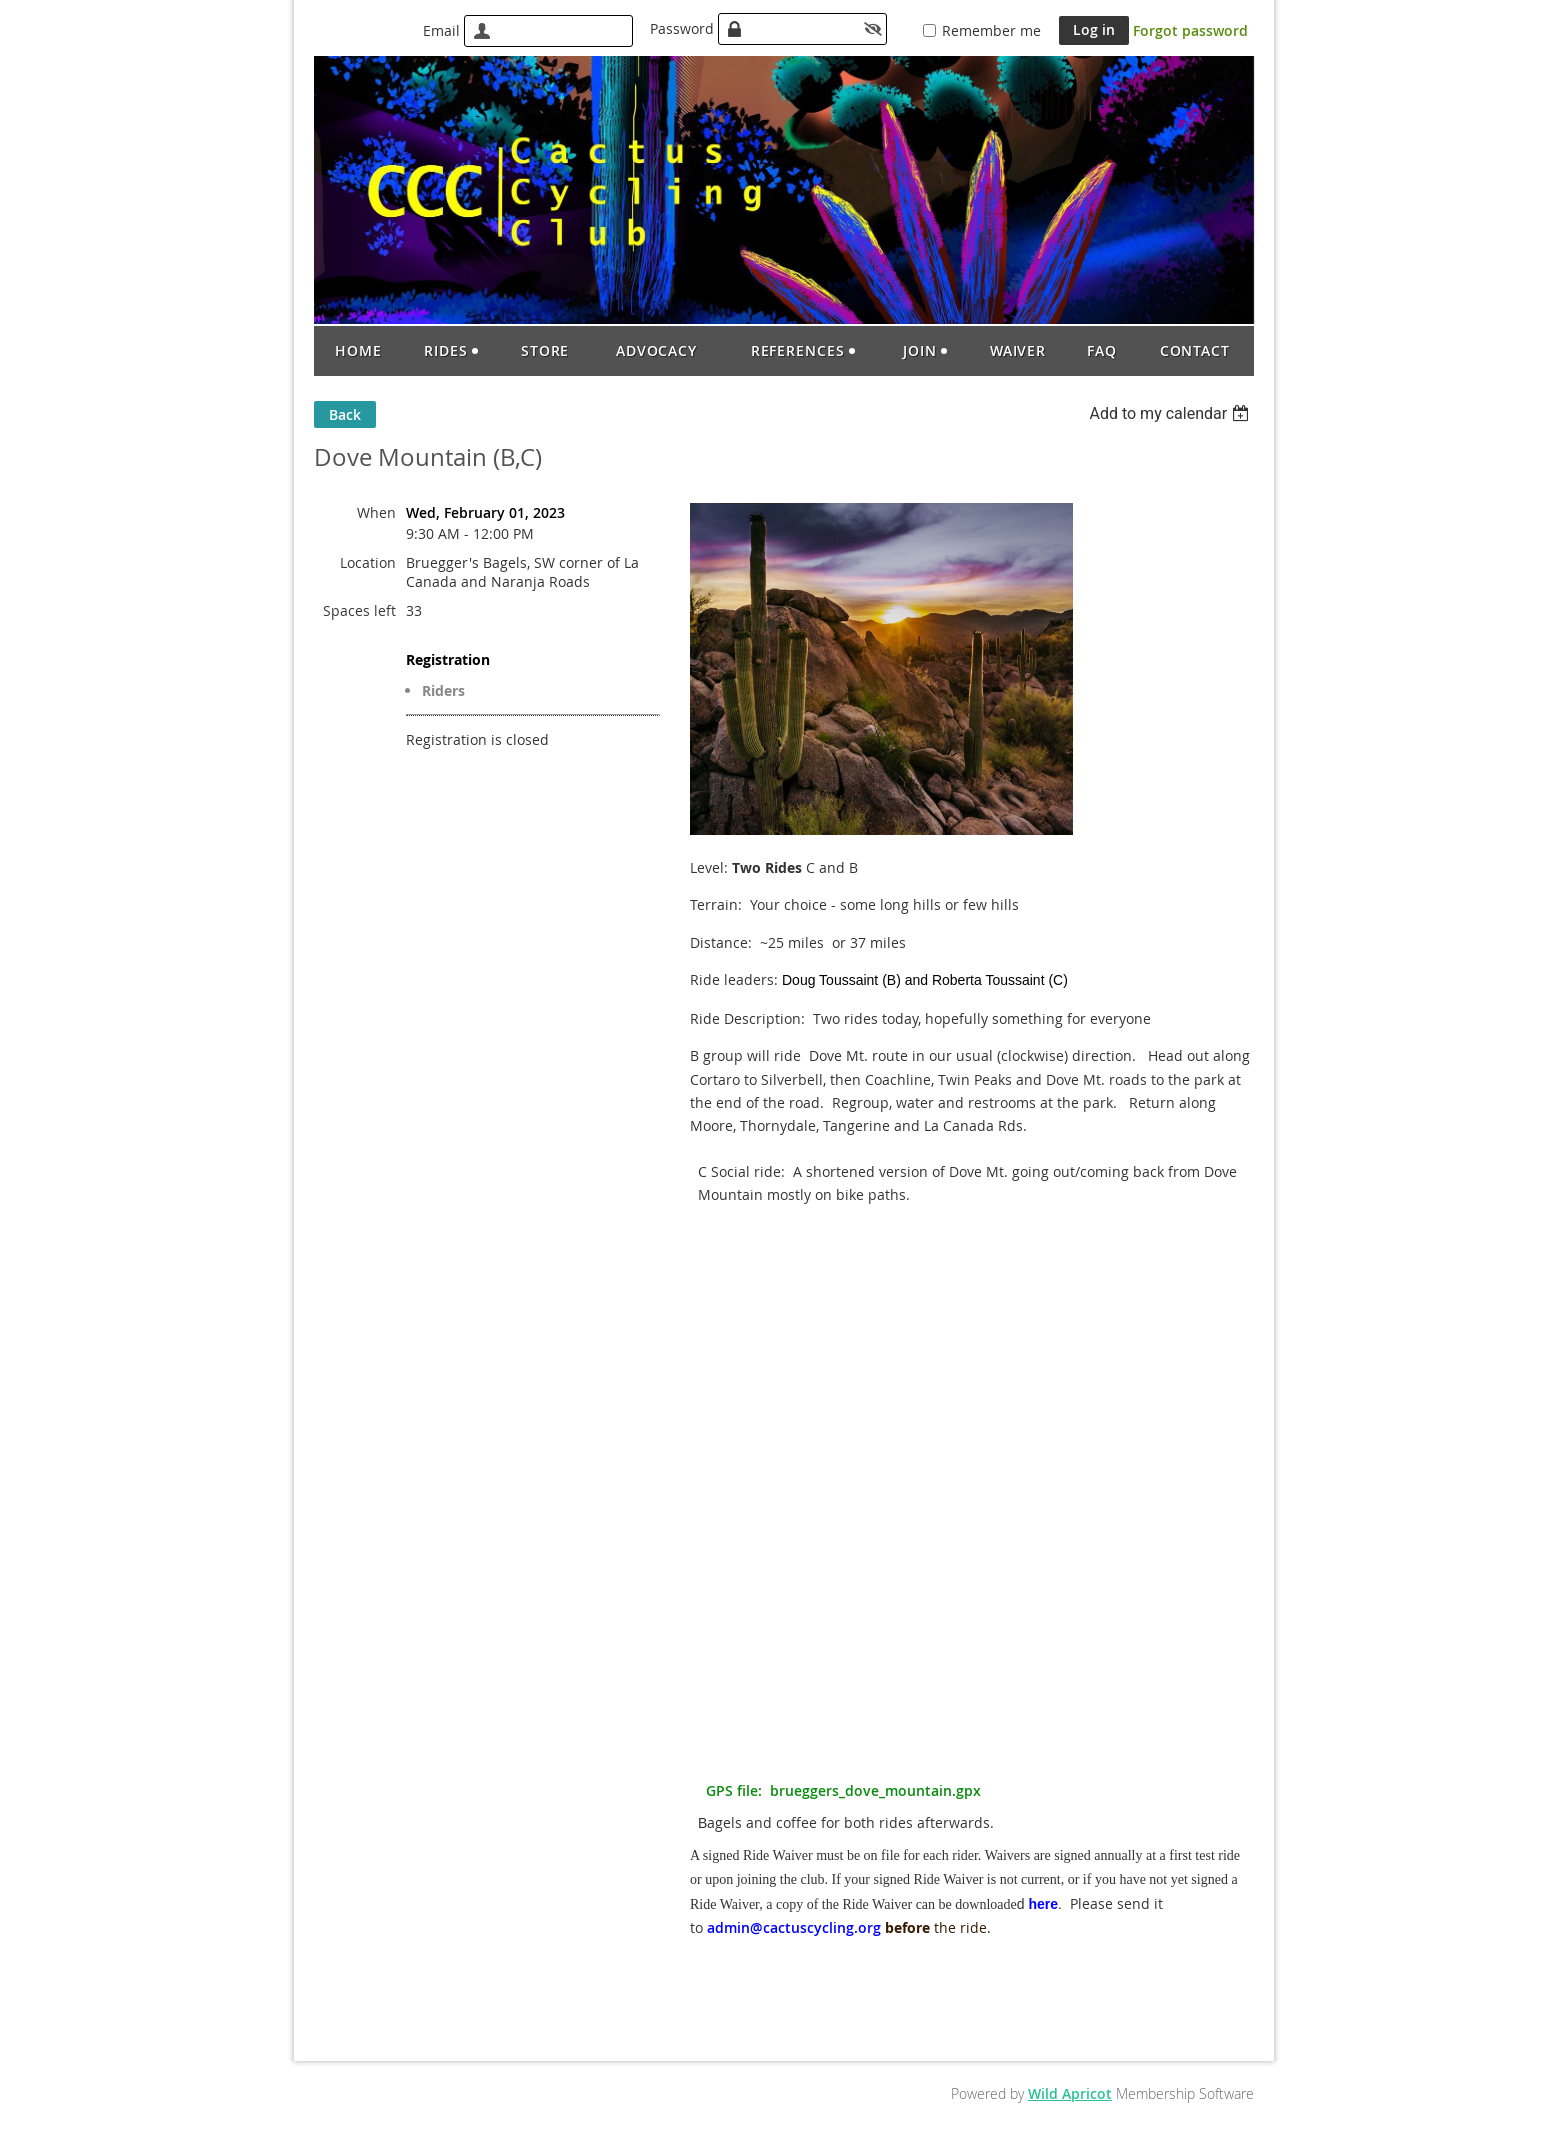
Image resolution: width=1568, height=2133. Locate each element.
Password (682, 28)
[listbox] (1171, 413)
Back (345, 414)
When (376, 512)
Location (368, 562)
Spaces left (359, 610)
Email (441, 30)
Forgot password (1190, 30)
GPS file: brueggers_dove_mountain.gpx (843, 1790)
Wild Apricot (1070, 2093)
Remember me (991, 30)
